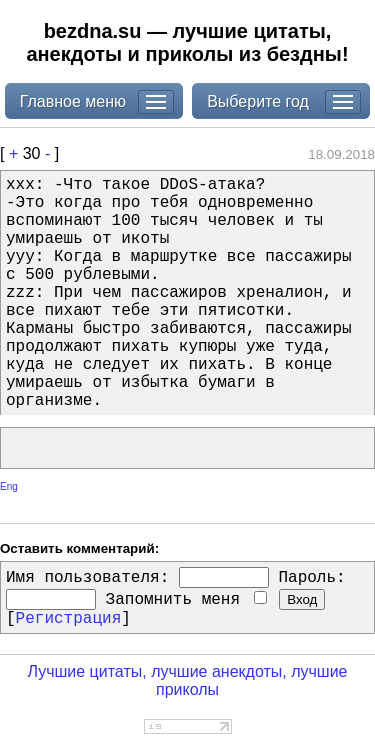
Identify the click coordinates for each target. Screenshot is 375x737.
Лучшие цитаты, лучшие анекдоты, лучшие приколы (187, 680)
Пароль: (311, 578)
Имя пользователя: (87, 578)
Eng (9, 486)
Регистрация (69, 619)
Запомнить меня (186, 600)
